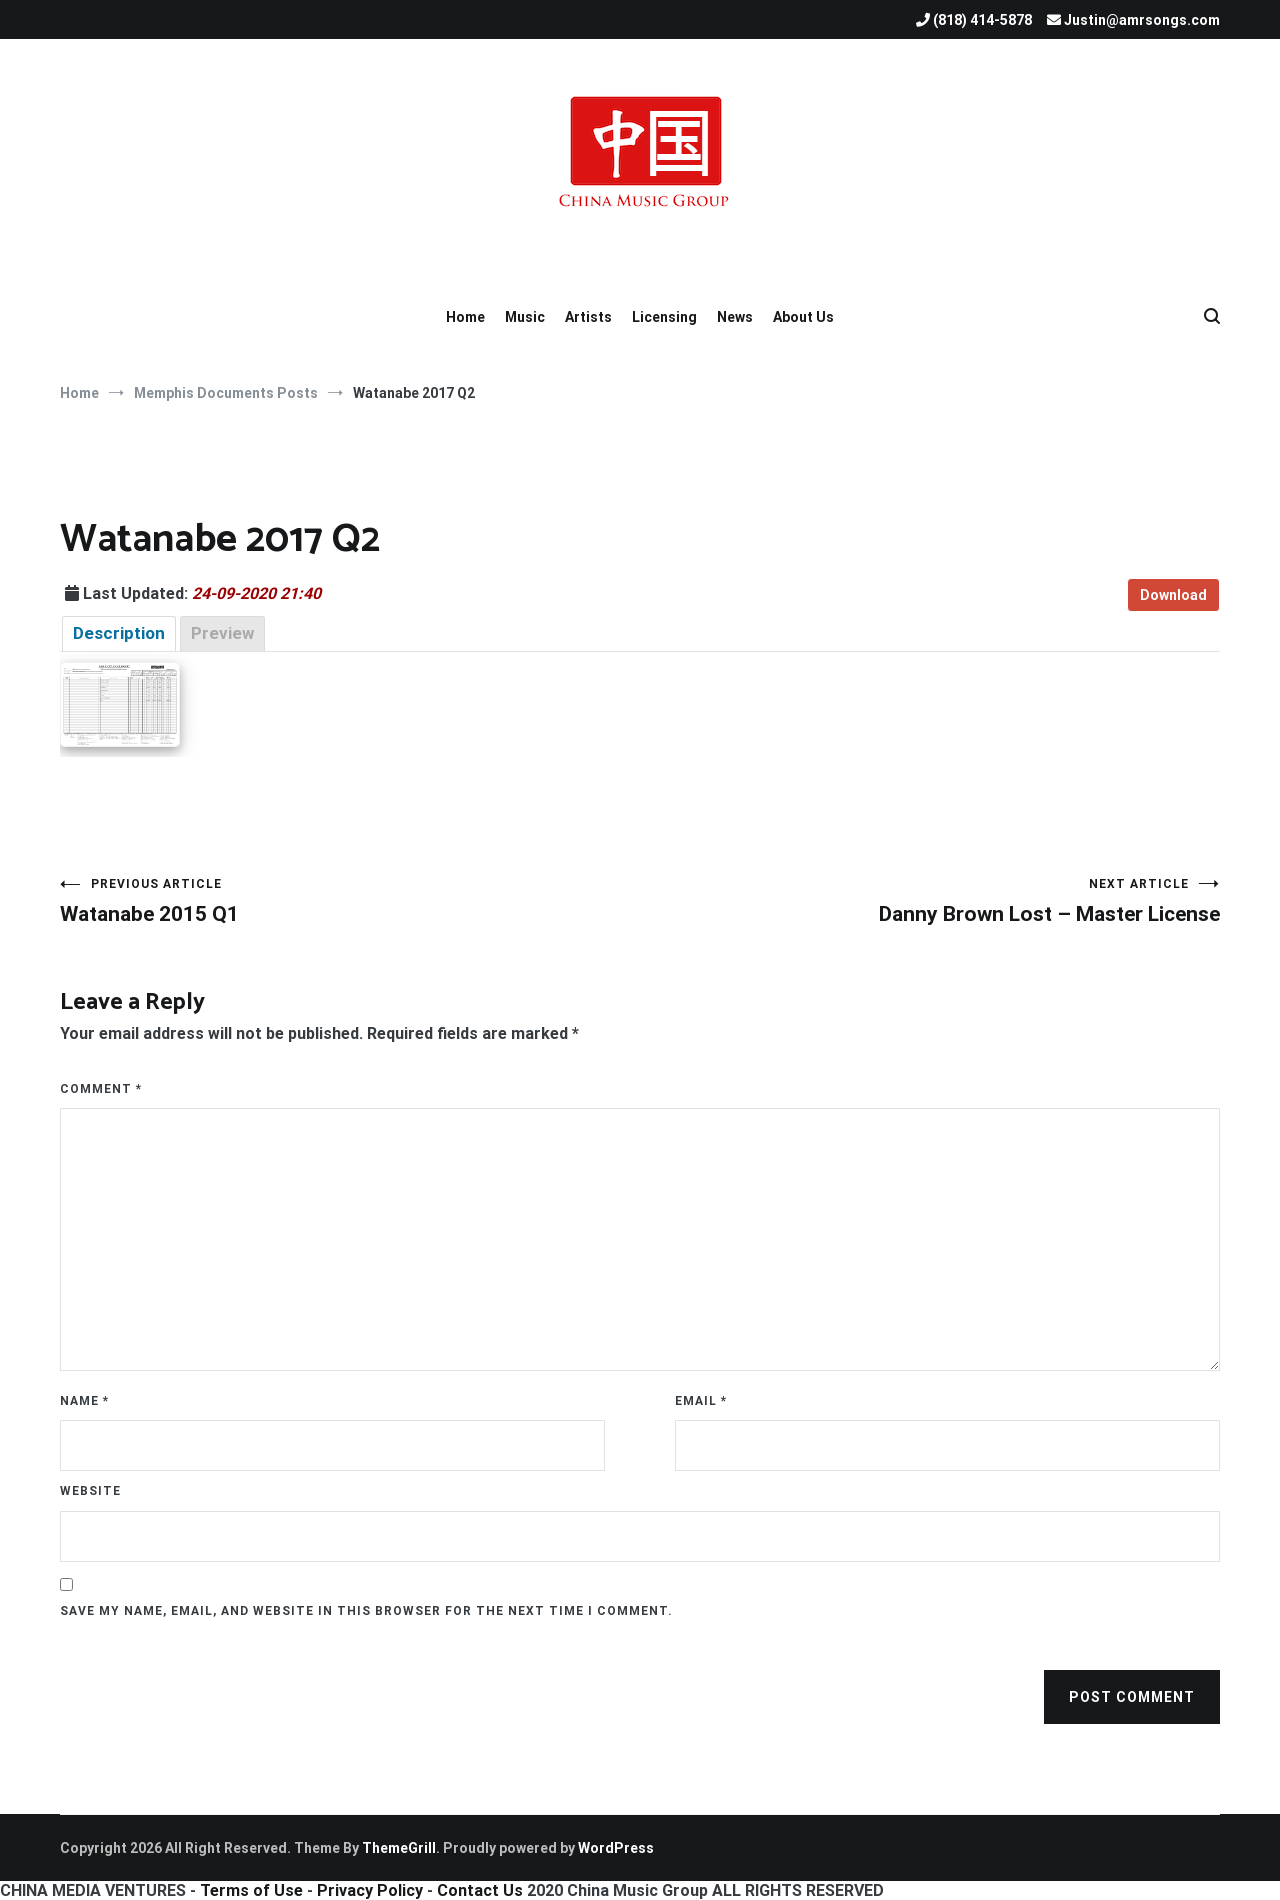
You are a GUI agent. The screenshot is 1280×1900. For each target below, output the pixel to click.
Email (701, 1401)
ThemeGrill (399, 1848)
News (735, 317)
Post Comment (1132, 1697)
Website (90, 1491)
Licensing (664, 317)
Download (1173, 595)
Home (465, 317)
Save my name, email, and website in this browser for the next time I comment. (366, 1611)
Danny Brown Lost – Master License (930, 901)
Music (525, 317)
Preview (222, 633)
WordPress (616, 1848)
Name (84, 1401)
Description (119, 633)
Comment (101, 1089)
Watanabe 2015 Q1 (350, 901)
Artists (588, 317)
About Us (803, 317)
